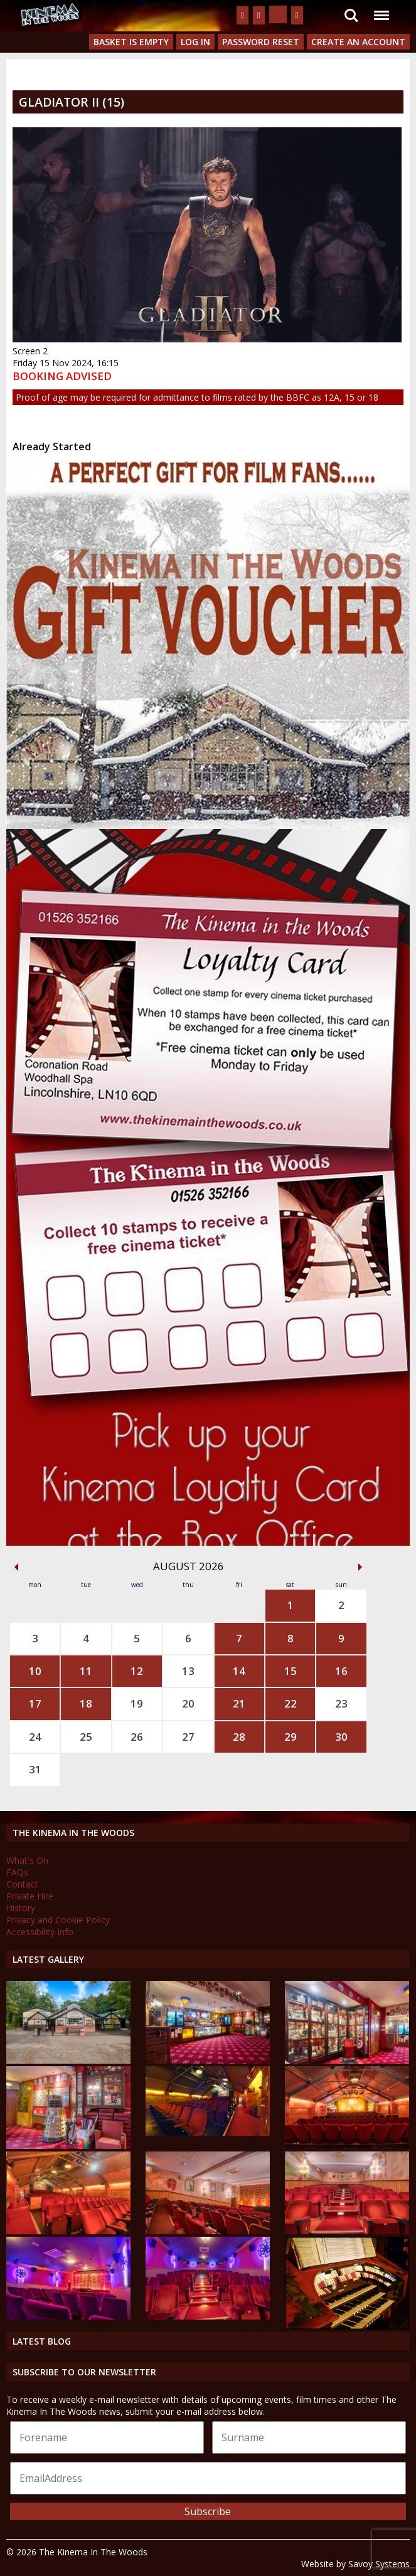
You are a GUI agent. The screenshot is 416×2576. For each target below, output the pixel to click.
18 (86, 1703)
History (20, 1908)
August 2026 (188, 1566)
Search (351, 15)
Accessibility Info (39, 1932)
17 (35, 1703)
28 (239, 1736)
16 (341, 1671)
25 (86, 1736)
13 (188, 1671)
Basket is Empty (131, 42)
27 (188, 1736)
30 (341, 1736)
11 (86, 1671)
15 (290, 1671)
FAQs (17, 1872)
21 (239, 1703)
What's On (27, 1860)
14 (239, 1671)
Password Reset (260, 42)
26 (137, 1736)
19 (137, 1703)
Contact (22, 1884)
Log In (195, 42)
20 (188, 1703)
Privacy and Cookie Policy (58, 1920)
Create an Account (358, 42)
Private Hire (29, 1896)
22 (290, 1703)
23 (341, 1703)
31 (35, 1769)
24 (35, 1736)
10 (35, 1671)
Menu (381, 9)
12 (137, 1671)
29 (290, 1736)
